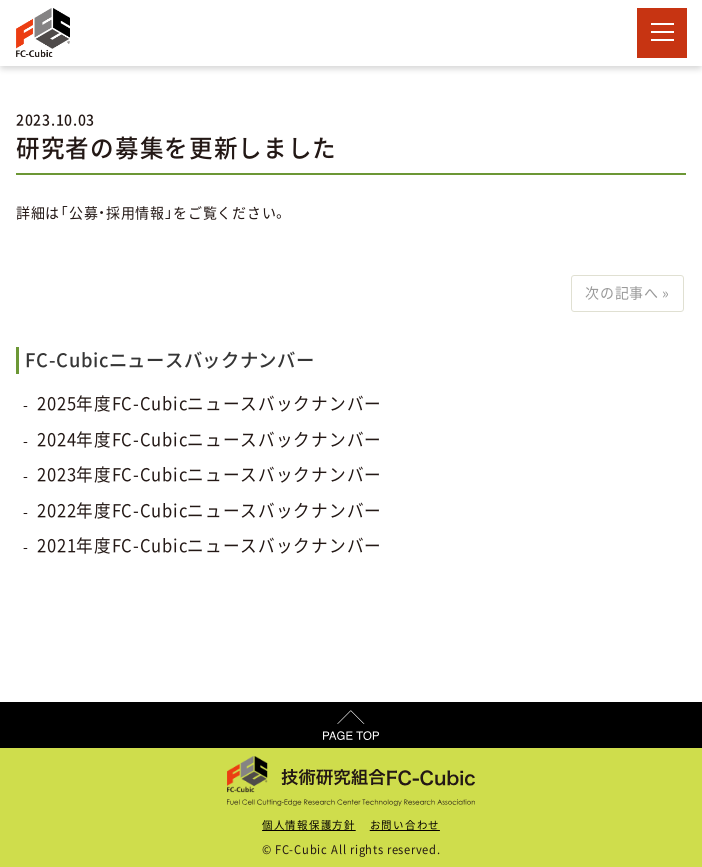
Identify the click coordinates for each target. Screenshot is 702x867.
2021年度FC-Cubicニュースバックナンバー (209, 545)
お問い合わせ (405, 825)
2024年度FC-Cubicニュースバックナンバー (209, 439)
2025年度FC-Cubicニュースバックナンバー (209, 403)
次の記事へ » (627, 293)
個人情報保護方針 (309, 825)
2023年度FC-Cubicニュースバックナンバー (209, 474)
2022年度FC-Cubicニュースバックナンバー (209, 510)
